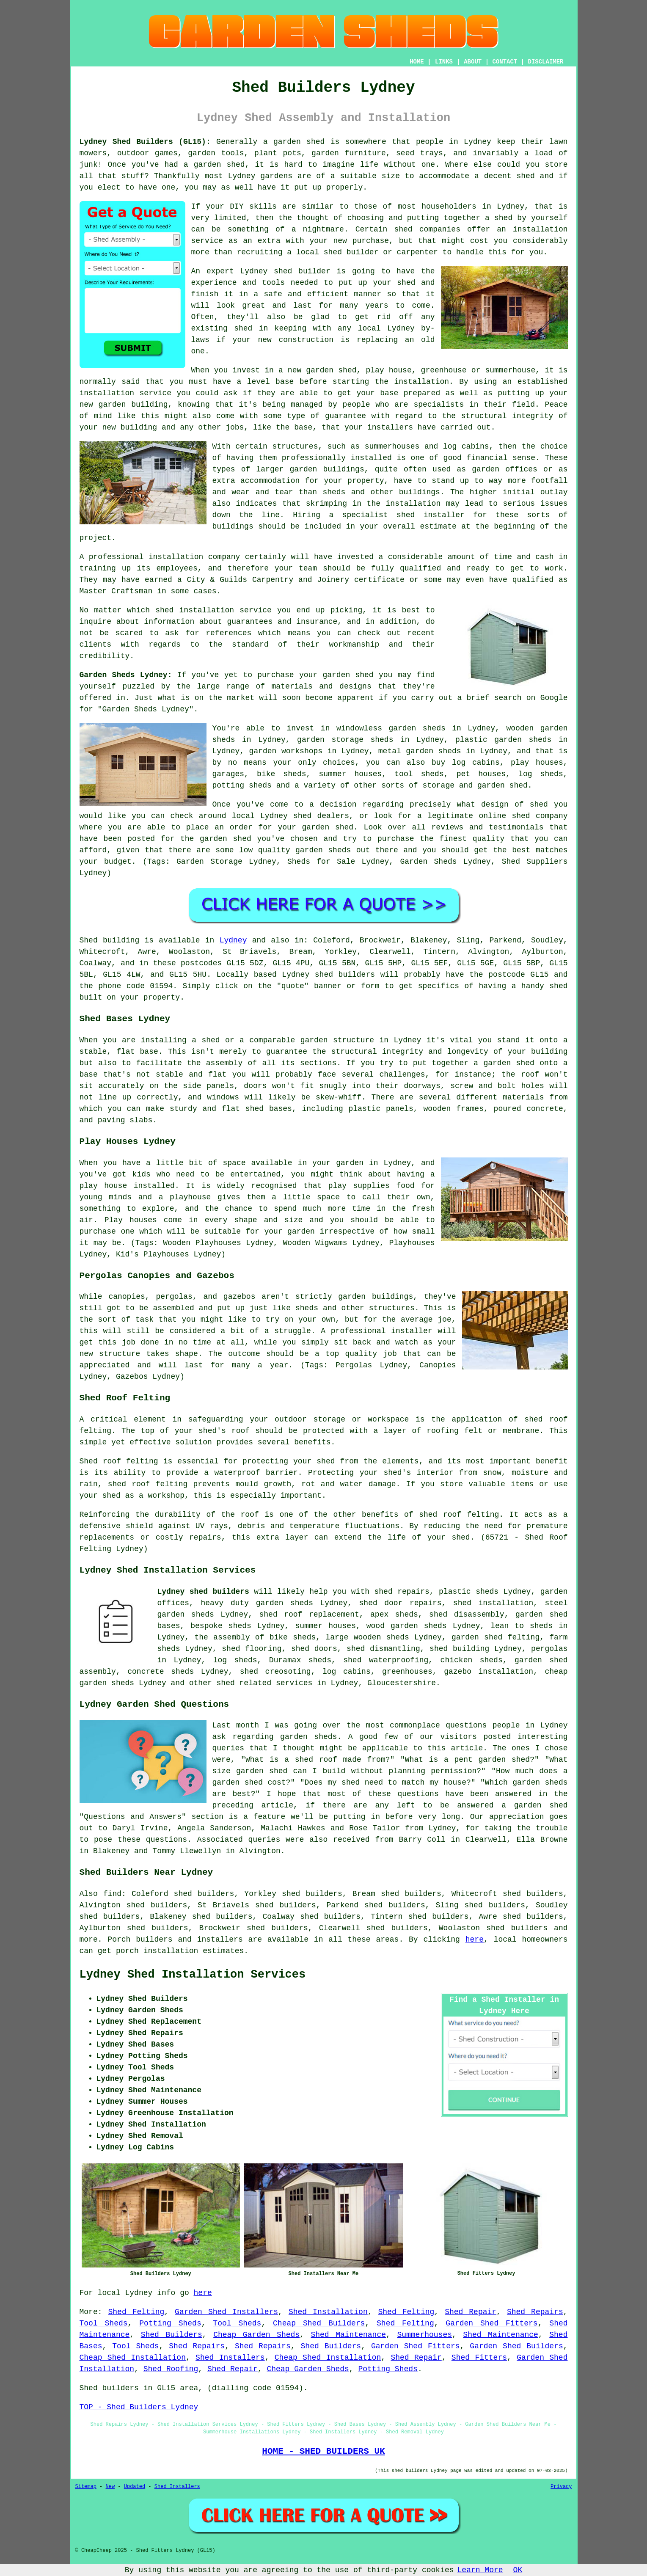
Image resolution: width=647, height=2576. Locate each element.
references (228, 633)
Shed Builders (171, 2335)
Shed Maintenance (348, 2335)
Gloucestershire (401, 1683)
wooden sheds (381, 1637)
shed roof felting (459, 1514)
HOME (417, 61)
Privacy (561, 2487)
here (474, 1939)
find (112, 1894)
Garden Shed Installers (226, 2312)
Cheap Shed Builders (319, 2323)
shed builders (345, 974)
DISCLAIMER (545, 61)
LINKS (444, 61)
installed (154, 1186)
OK (518, 2570)
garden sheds (284, 1603)
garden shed (347, 675)
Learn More (480, 2570)
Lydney (233, 940)
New (110, 2487)
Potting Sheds (170, 2323)
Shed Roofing (170, 2369)
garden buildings (327, 469)
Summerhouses (424, 2335)
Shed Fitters (479, 2357)
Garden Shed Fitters (491, 2323)
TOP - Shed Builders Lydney (139, 2407)
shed (283, 271)
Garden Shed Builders (516, 2346)
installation (107, 393)
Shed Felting (136, 2312)
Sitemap (85, 2487)
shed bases (268, 1109)
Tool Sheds (104, 2323)
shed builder (351, 252)
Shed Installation (328, 2312)
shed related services (265, 1683)
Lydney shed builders (203, 1591)
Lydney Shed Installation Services (193, 1974)
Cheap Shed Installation (133, 2357)
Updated (134, 2487)
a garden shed (294, 142)
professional (116, 557)
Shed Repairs (535, 2312)
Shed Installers (230, 2357)
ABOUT (473, 61)
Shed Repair (470, 2312)
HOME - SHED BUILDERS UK (323, 2451)
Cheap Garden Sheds (256, 2335)
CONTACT (504, 61)
